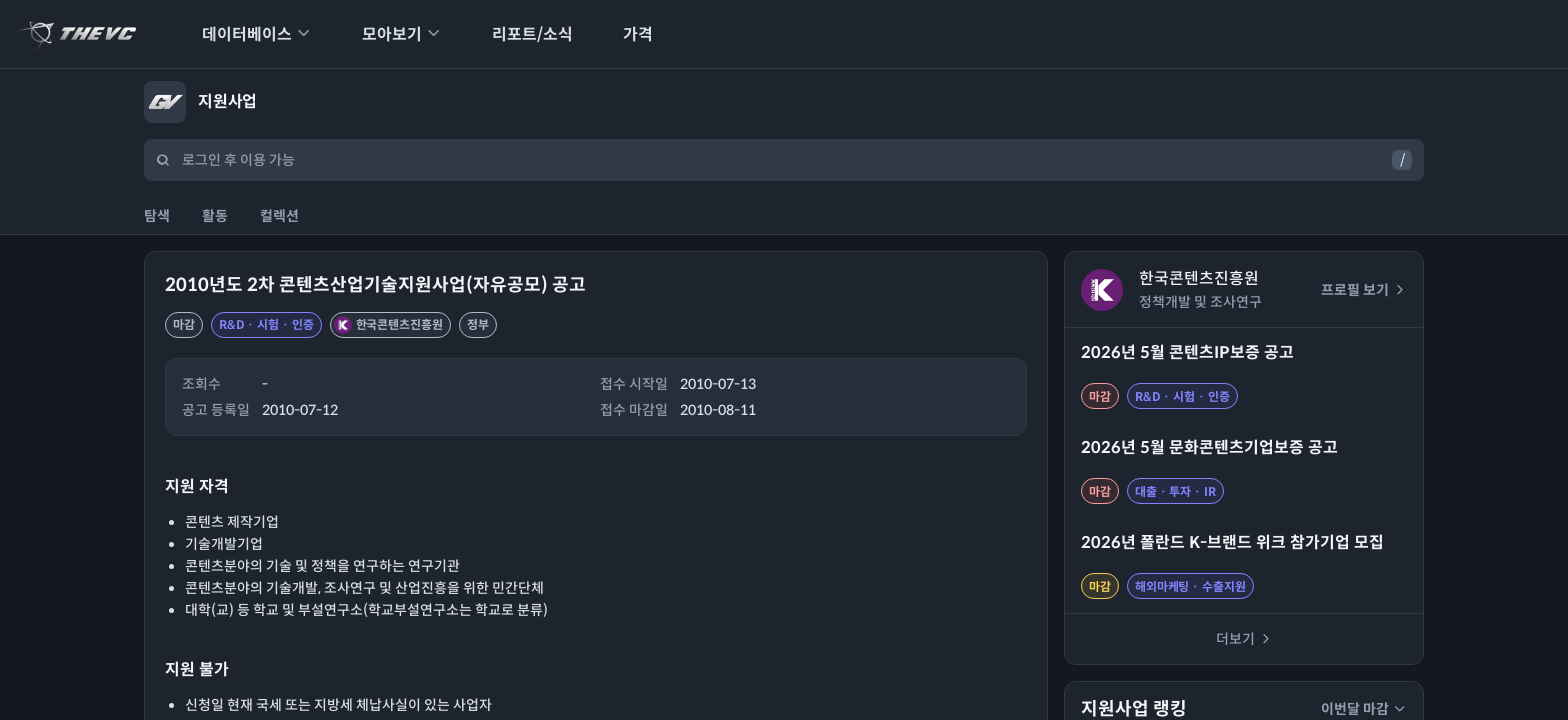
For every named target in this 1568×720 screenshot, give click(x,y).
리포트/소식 (519, 34)
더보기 (1244, 639)
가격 (625, 34)
